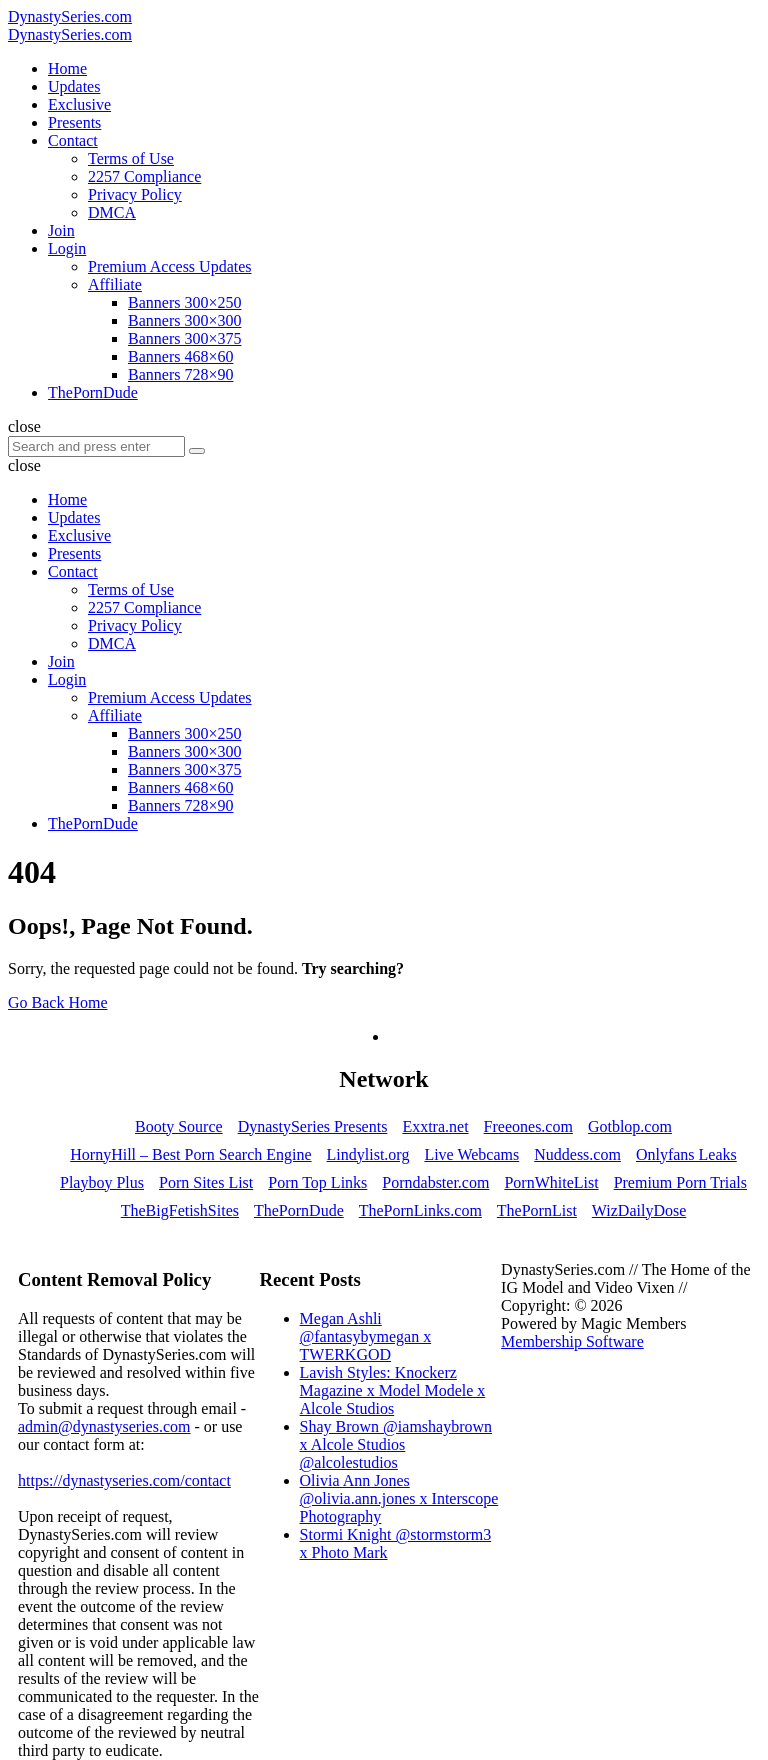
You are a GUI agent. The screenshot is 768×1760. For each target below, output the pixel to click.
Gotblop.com (630, 1126)
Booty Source (179, 1126)
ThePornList (537, 1210)
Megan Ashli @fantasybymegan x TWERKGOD (366, 1336)
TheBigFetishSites (180, 1210)
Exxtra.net (435, 1126)
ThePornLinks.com (420, 1210)
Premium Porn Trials (680, 1182)
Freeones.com (528, 1126)
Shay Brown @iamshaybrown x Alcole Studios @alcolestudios (396, 1444)
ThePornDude (299, 1210)
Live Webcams (471, 1154)
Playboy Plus (102, 1182)
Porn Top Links (317, 1182)
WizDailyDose (639, 1210)
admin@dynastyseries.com (104, 1426)
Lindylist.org (368, 1154)
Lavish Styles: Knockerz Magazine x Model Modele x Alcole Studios (393, 1390)
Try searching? (353, 968)
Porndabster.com (435, 1182)
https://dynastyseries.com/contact (124, 1480)
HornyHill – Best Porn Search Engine (190, 1154)
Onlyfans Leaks (686, 1154)
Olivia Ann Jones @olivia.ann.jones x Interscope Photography (399, 1498)
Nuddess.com (577, 1154)
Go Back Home (58, 1002)
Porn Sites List (206, 1182)
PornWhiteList (551, 1182)
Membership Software (572, 1341)
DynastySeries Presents (313, 1126)
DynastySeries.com (70, 16)
